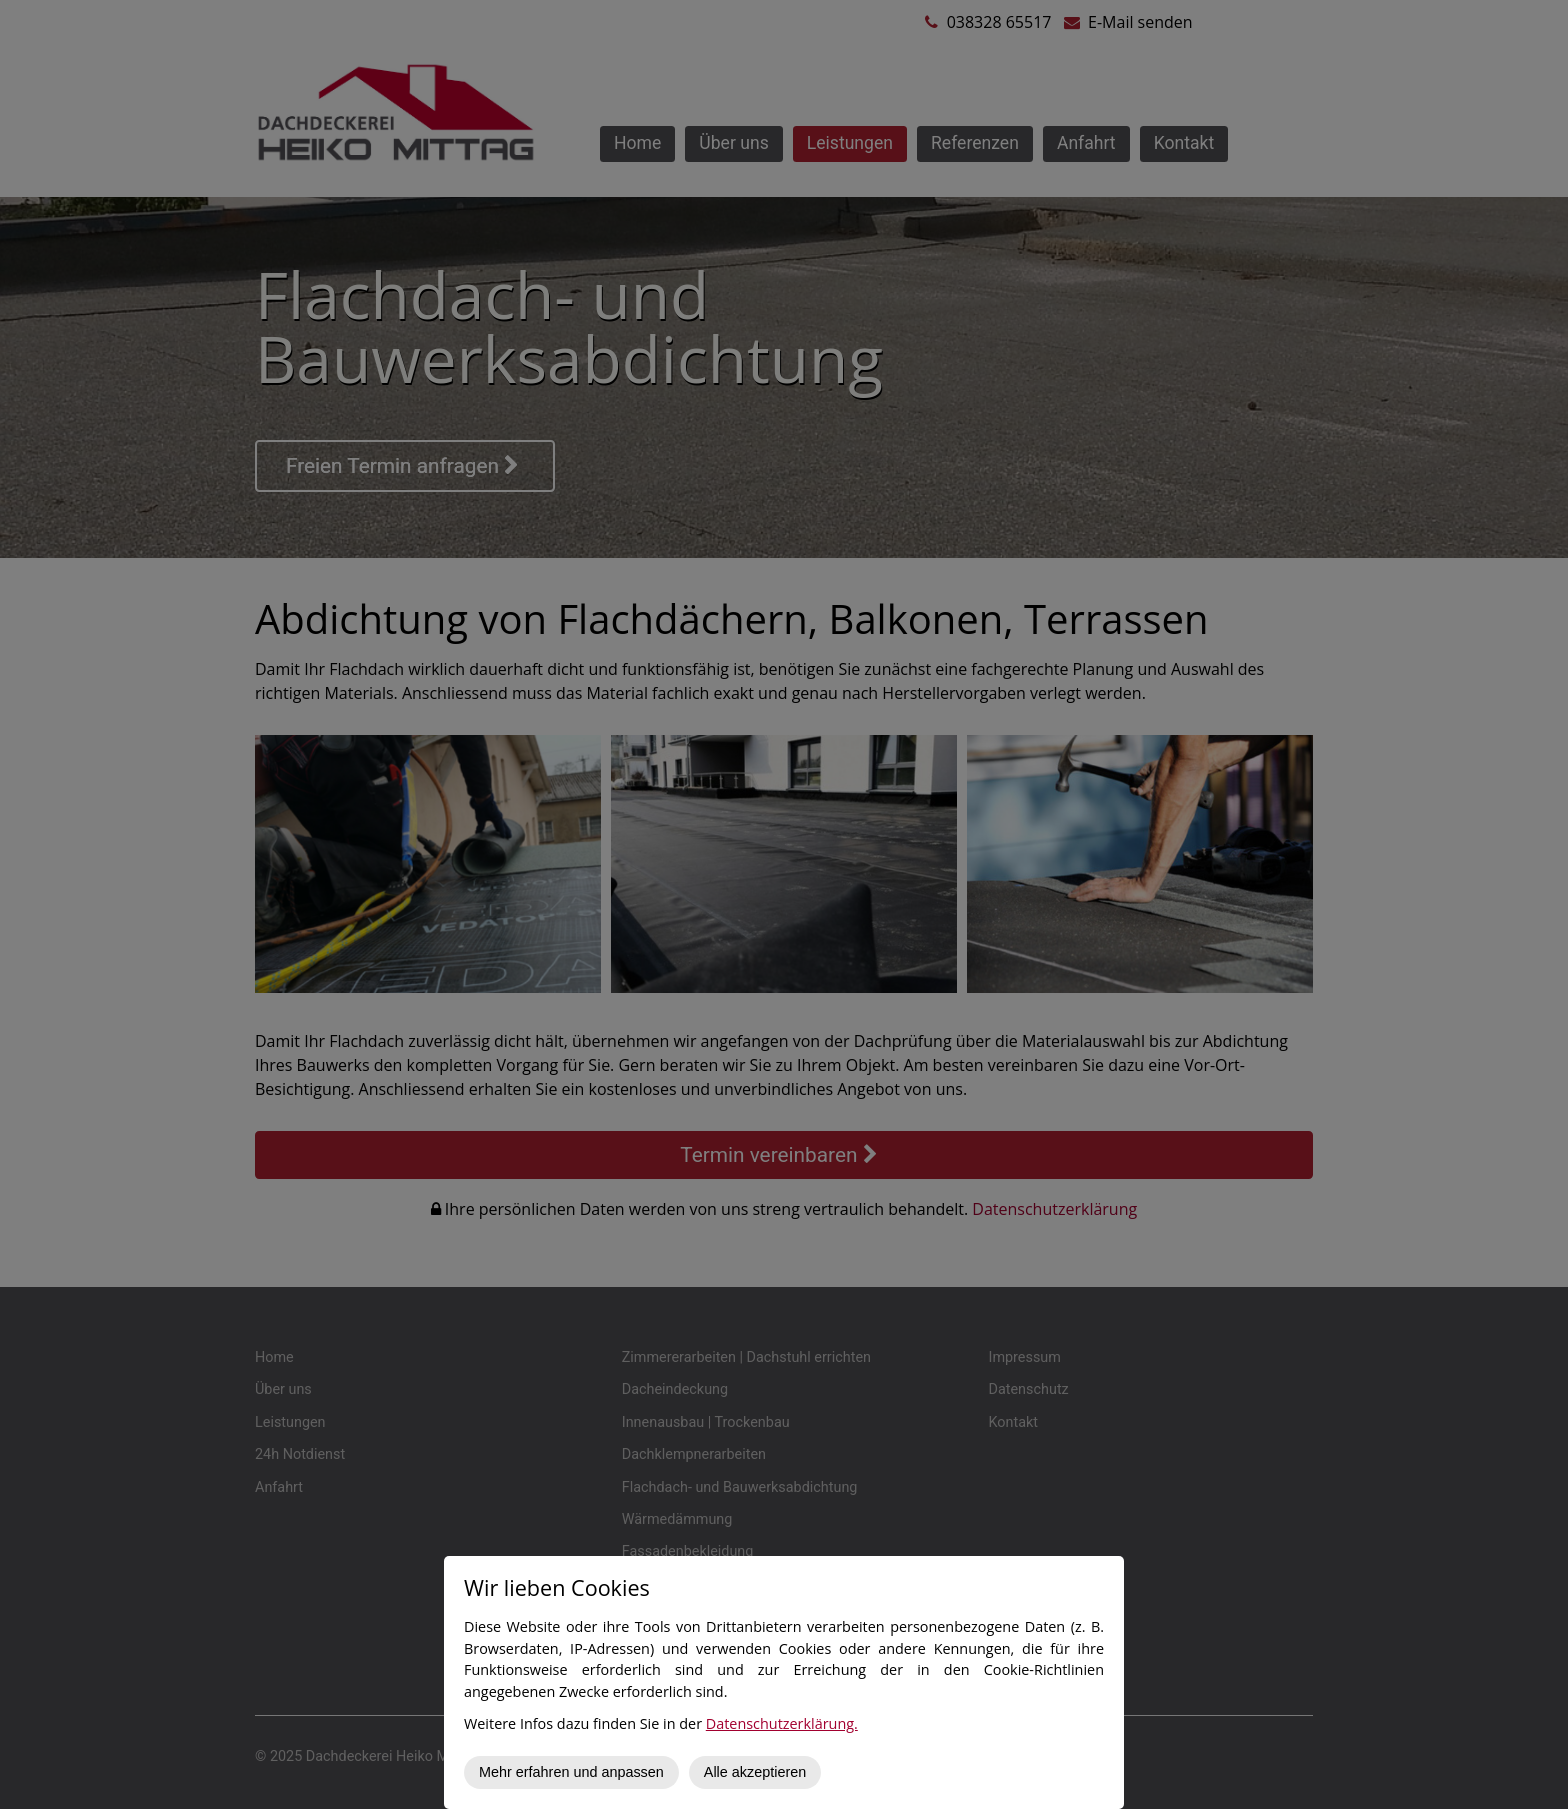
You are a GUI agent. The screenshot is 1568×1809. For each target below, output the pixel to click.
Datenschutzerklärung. (782, 1723)
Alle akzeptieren (755, 1772)
